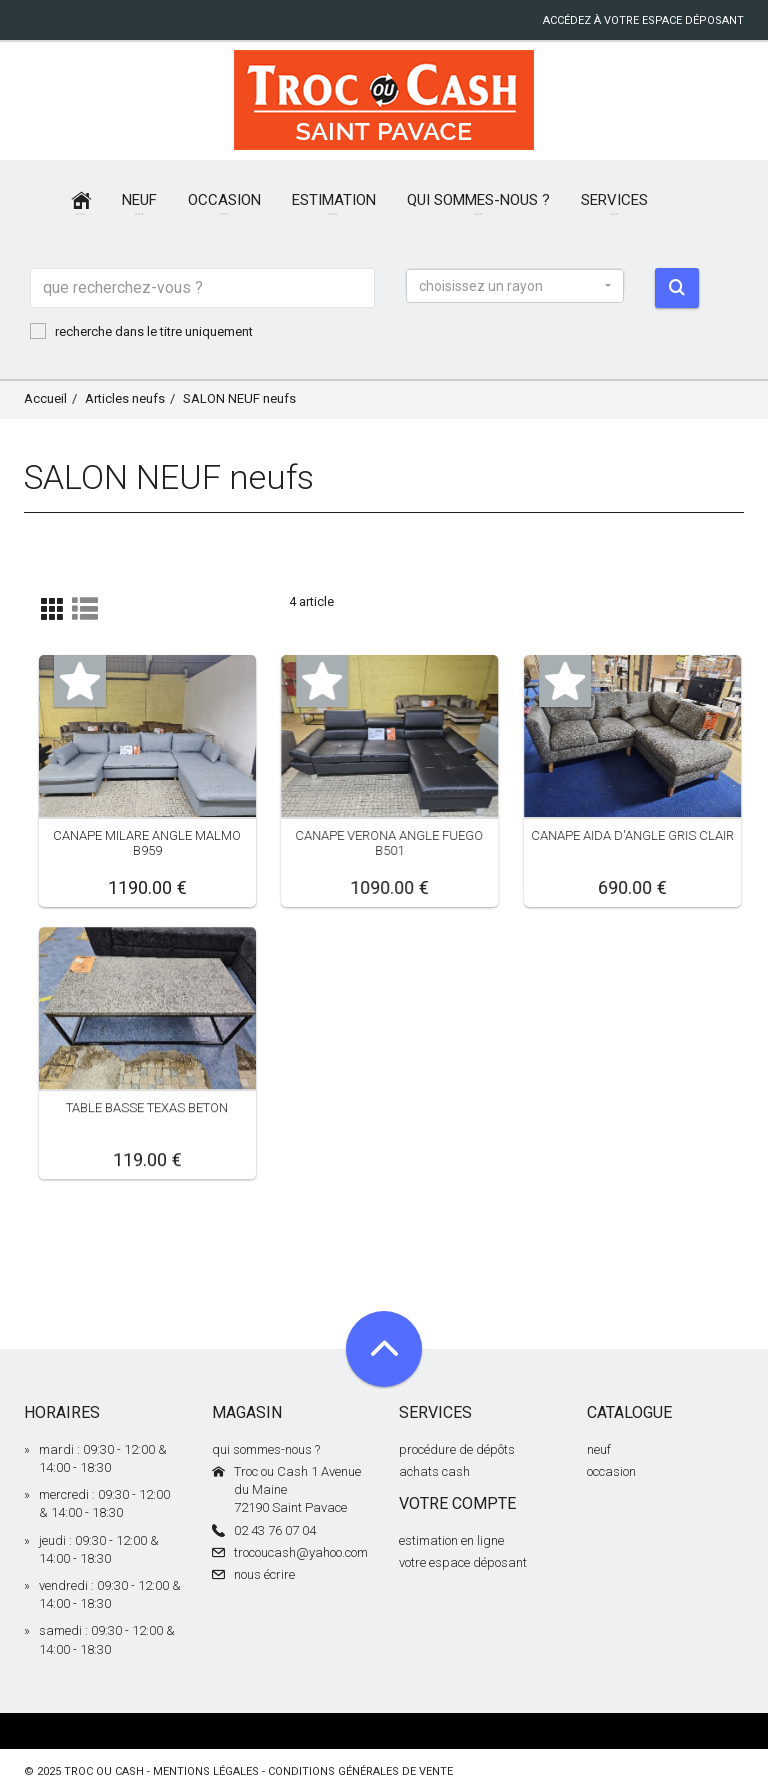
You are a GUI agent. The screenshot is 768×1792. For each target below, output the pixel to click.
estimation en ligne (451, 1540)
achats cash (434, 1471)
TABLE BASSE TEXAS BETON (147, 1107)
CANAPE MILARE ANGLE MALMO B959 (147, 842)
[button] (515, 286)
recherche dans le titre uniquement (141, 331)
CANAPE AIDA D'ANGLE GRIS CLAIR (632, 835)
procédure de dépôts (457, 1449)
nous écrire (264, 1574)
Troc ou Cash (104, 1771)
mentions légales (206, 1771)
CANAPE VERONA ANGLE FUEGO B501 (389, 842)
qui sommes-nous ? (266, 1449)
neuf (599, 1449)
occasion (611, 1471)
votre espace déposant (463, 1562)
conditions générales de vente (360, 1771)
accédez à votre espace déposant (643, 20)
